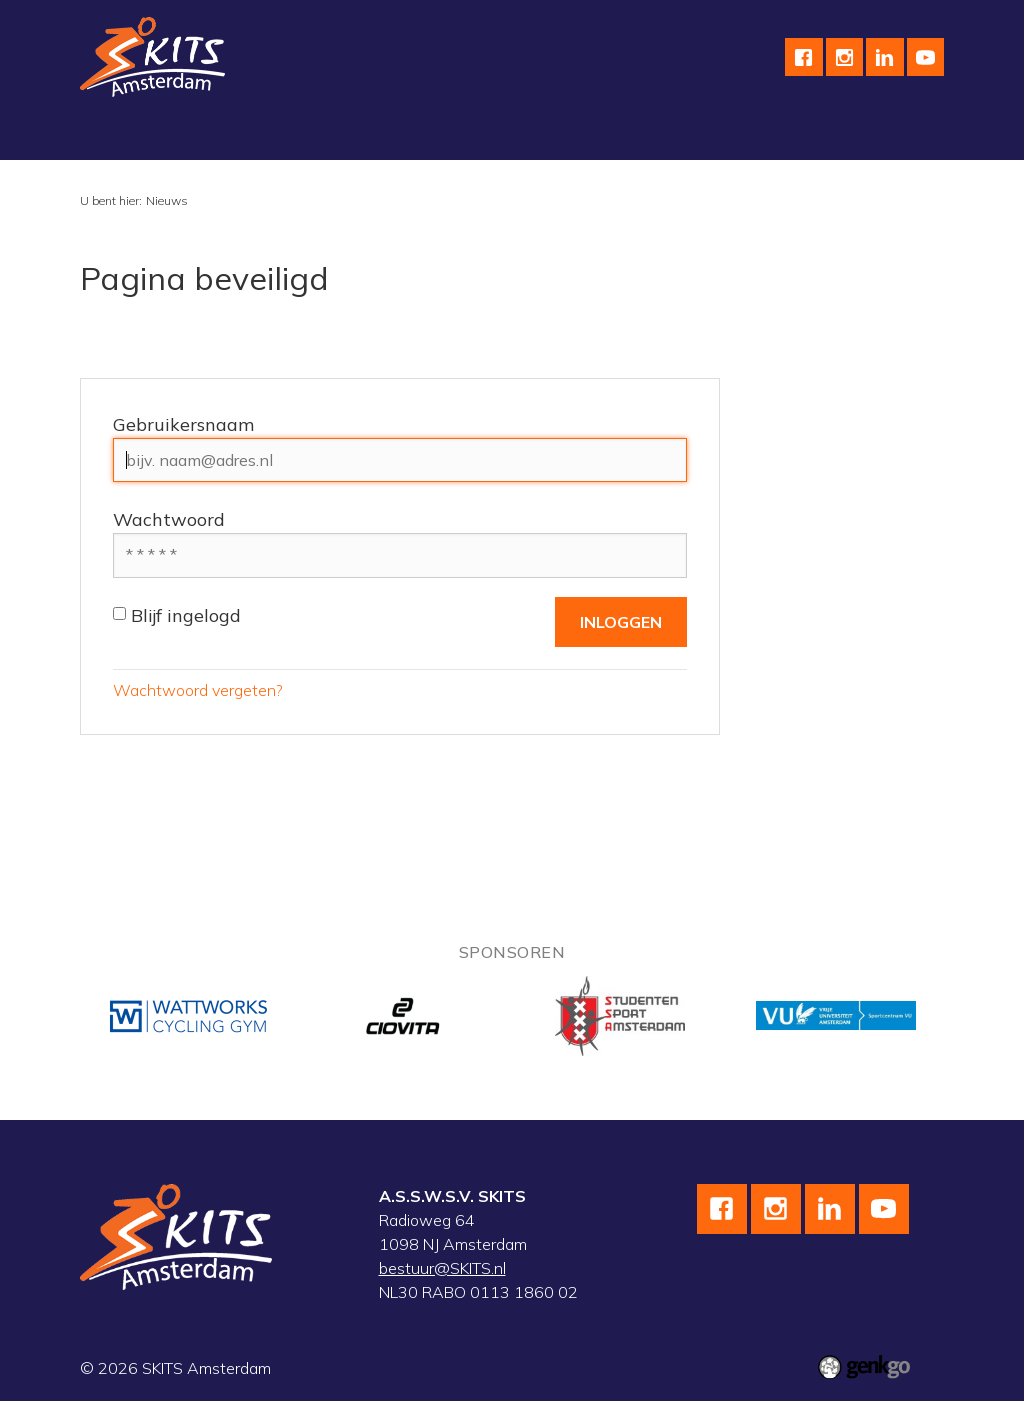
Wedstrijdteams (587, 137)
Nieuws (167, 200)
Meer (791, 137)
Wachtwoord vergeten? (198, 690)
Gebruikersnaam (183, 424)
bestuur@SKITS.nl (442, 1268)
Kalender (708, 137)
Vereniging (133, 137)
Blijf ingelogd (177, 615)
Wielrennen (353, 137)
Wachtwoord (169, 519)
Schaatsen (241, 137)
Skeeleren (462, 137)
